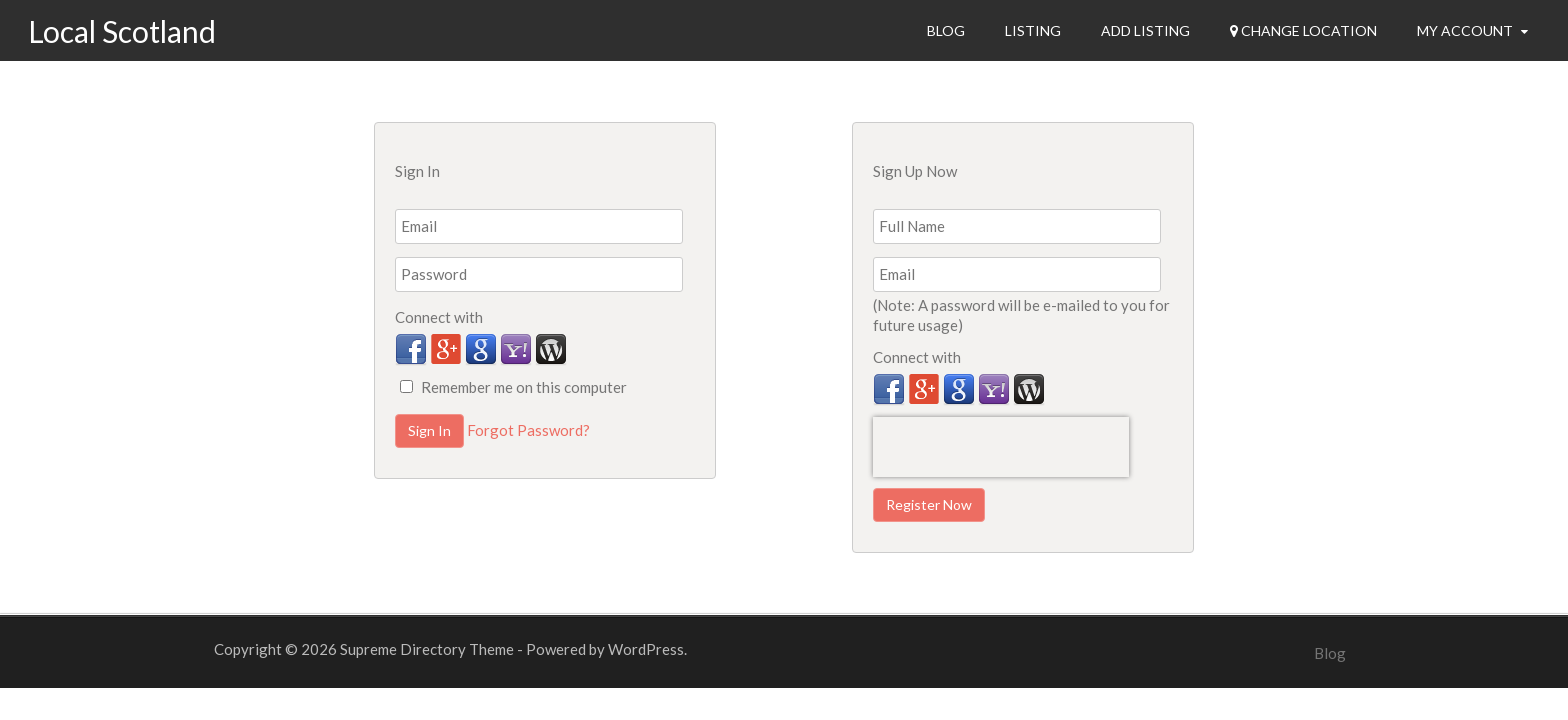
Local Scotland (122, 31)
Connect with (439, 317)
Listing (1033, 30)
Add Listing (1145, 30)
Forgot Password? (528, 430)
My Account (1472, 30)
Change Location (1303, 30)
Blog (946, 30)
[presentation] (1001, 447)
